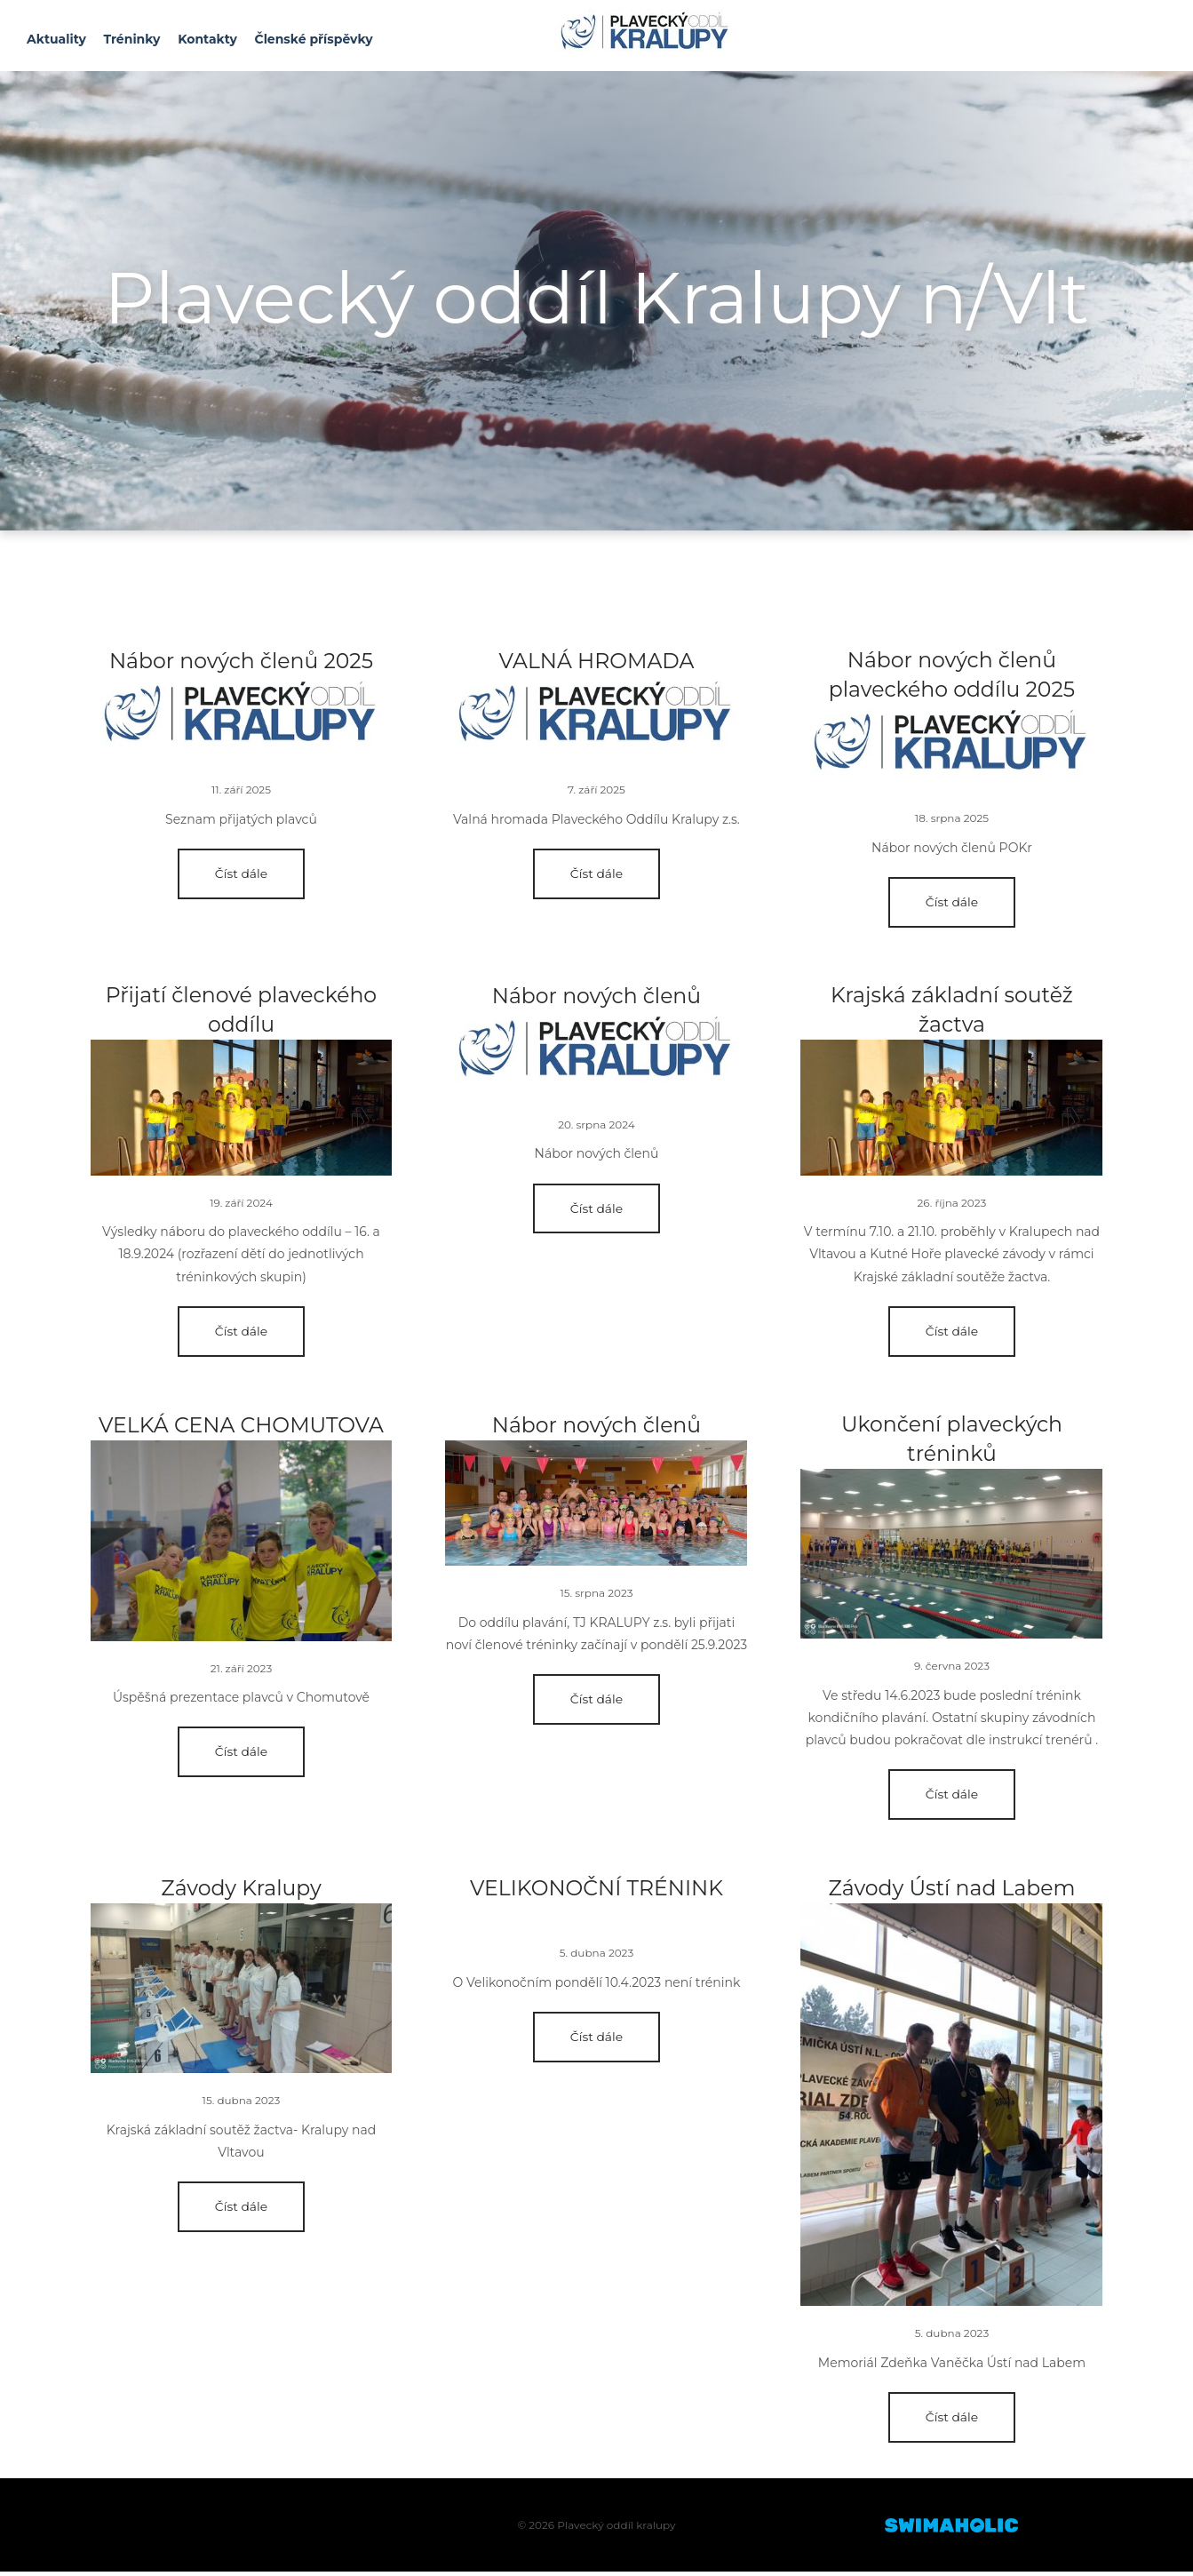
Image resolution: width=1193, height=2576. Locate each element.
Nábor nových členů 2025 (241, 661)
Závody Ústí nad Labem (952, 1891)
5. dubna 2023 (596, 1956)
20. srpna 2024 (596, 1125)
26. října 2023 (952, 1204)
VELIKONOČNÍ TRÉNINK (596, 1891)
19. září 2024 (241, 1204)
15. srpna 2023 (596, 1595)
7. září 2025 (596, 789)
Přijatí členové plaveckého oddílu (241, 1012)
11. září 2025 (241, 789)
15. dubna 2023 (242, 2103)
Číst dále (241, 873)
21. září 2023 (241, 1670)
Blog (242, 719)
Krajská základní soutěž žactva (951, 1012)
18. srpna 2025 (952, 818)
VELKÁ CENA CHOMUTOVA (241, 1427)
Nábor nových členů (597, 996)
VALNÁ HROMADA (596, 661)
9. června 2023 (952, 1669)
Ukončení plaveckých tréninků (951, 1443)
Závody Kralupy (241, 1891)
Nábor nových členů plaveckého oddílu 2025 (952, 676)
